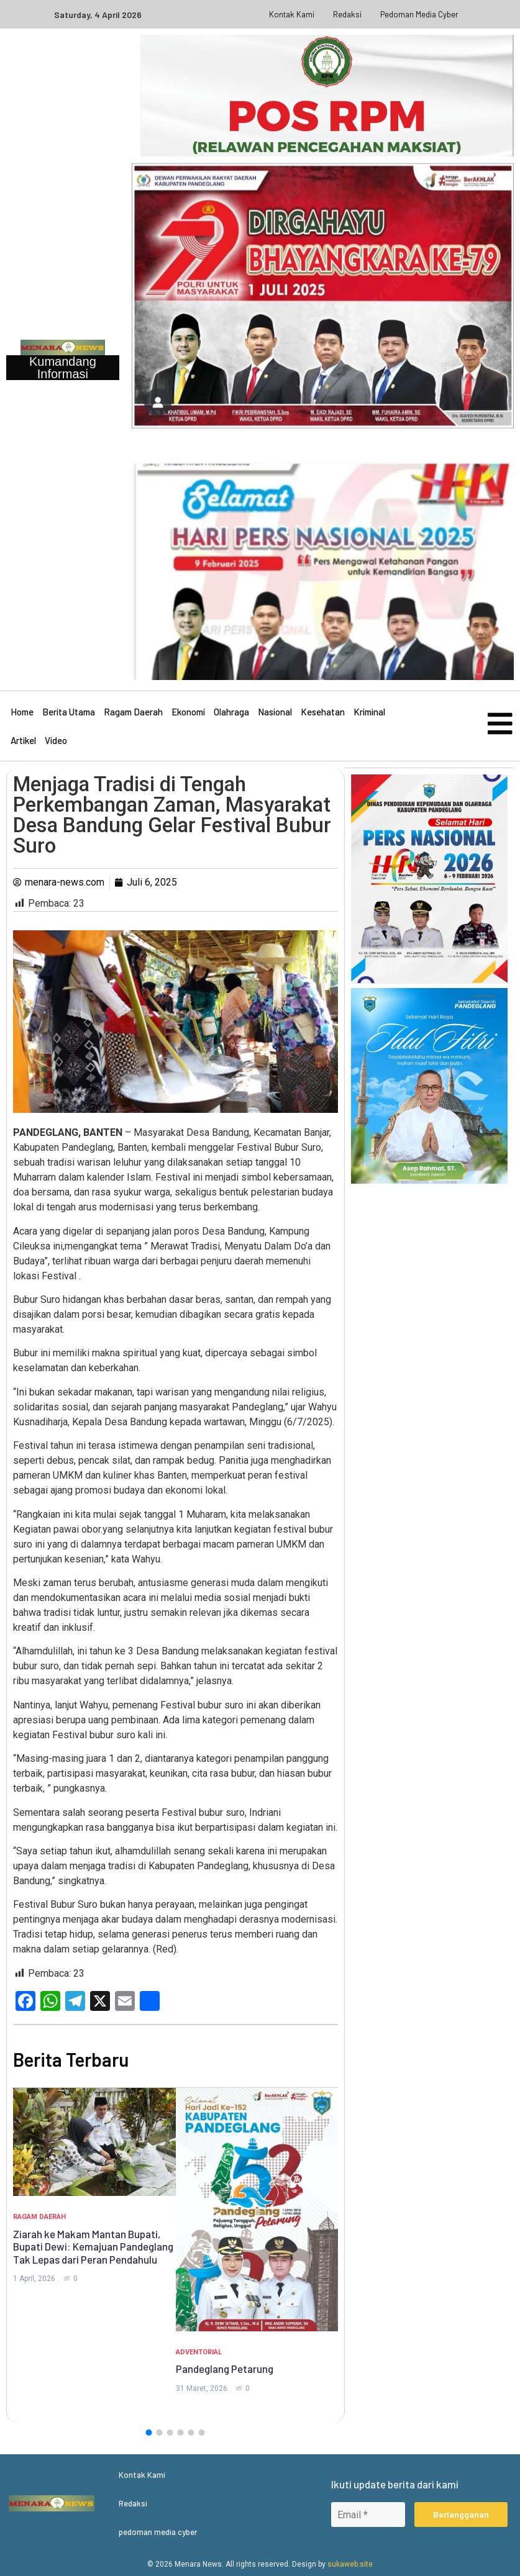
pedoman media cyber (419, 14)
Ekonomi (188, 711)
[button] (149, 2432)
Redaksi (347, 14)
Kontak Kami (291, 14)
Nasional (275, 711)
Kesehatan (323, 711)
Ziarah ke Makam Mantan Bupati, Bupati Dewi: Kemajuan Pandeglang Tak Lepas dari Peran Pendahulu (93, 2246)
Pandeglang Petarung (224, 2368)
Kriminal (369, 711)
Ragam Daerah (133, 711)
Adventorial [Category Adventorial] (199, 2352)
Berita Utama (68, 711)
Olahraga (231, 711)
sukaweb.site (350, 2564)
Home (22, 711)
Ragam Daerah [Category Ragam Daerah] (39, 2217)
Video (56, 740)
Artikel (23, 740)
